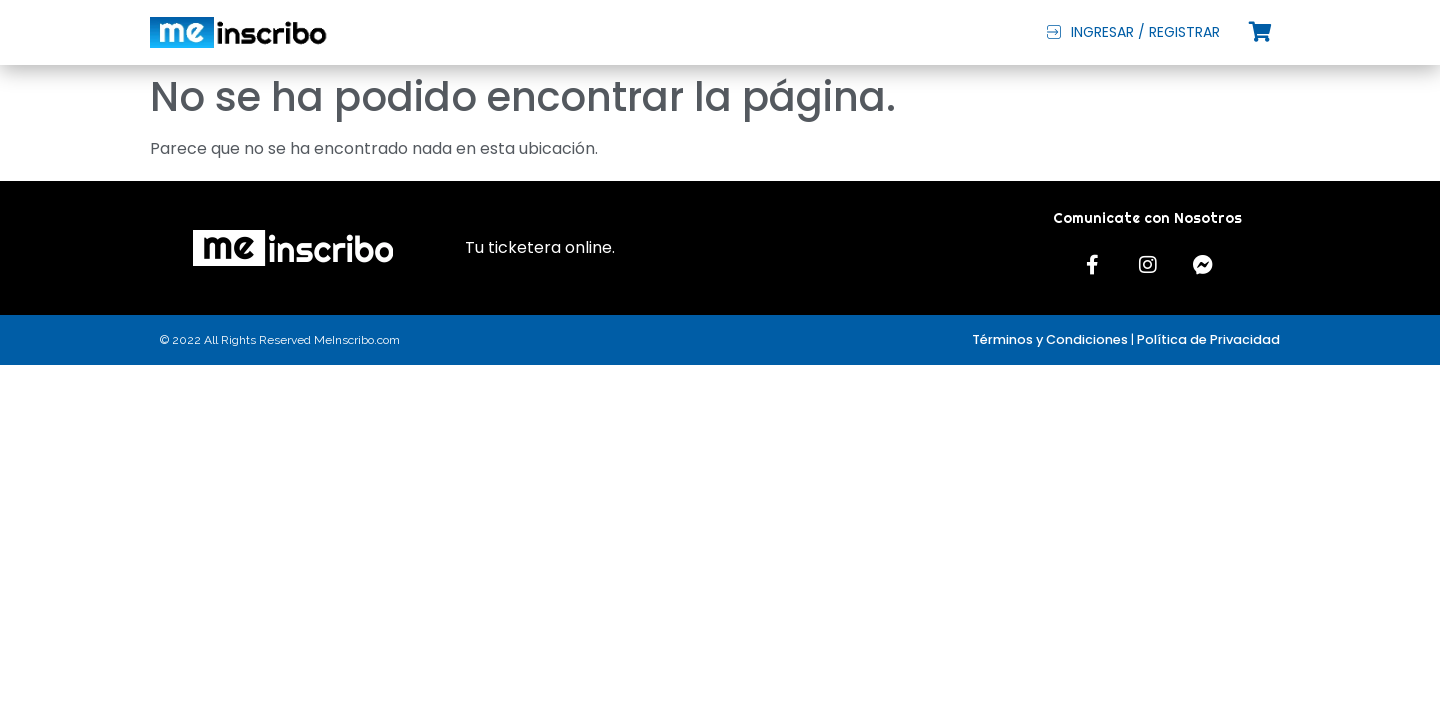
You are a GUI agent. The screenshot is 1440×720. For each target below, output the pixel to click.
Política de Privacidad (1208, 339)
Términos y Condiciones (1050, 339)
